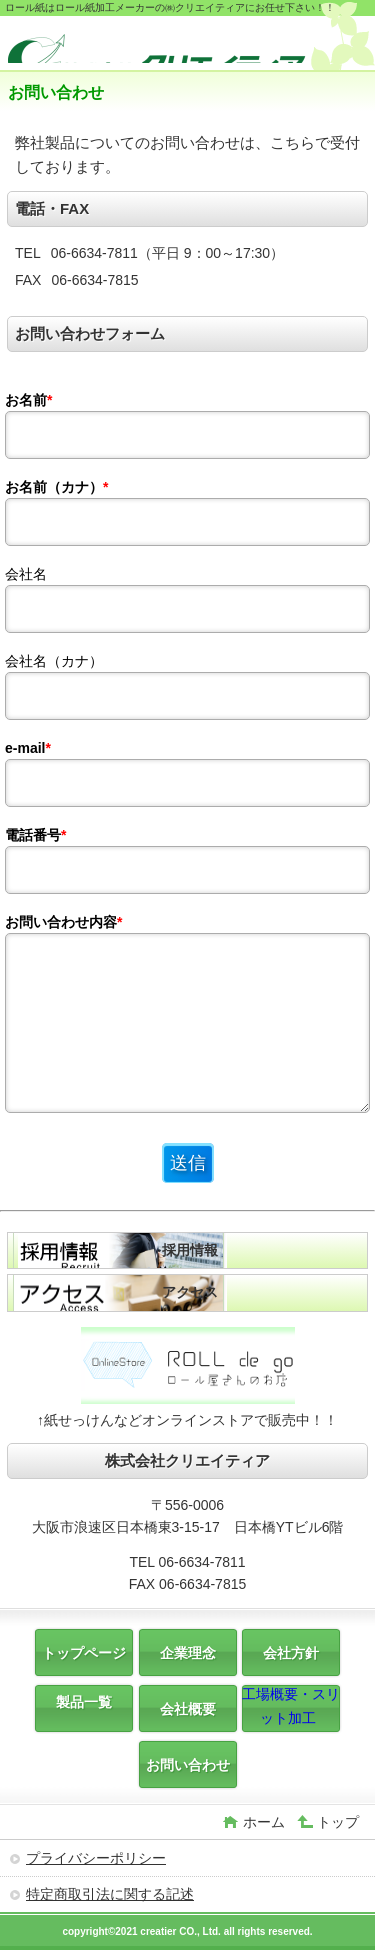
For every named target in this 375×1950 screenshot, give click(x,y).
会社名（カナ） (54, 661)
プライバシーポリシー (96, 1858)
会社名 (26, 574)
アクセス (190, 1292)
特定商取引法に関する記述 (110, 1894)
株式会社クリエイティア (158, 45)
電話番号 (35, 835)
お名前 (28, 400)
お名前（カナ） (56, 487)
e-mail (28, 748)
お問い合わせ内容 (63, 922)
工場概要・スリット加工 (291, 1706)
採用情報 (190, 1250)
